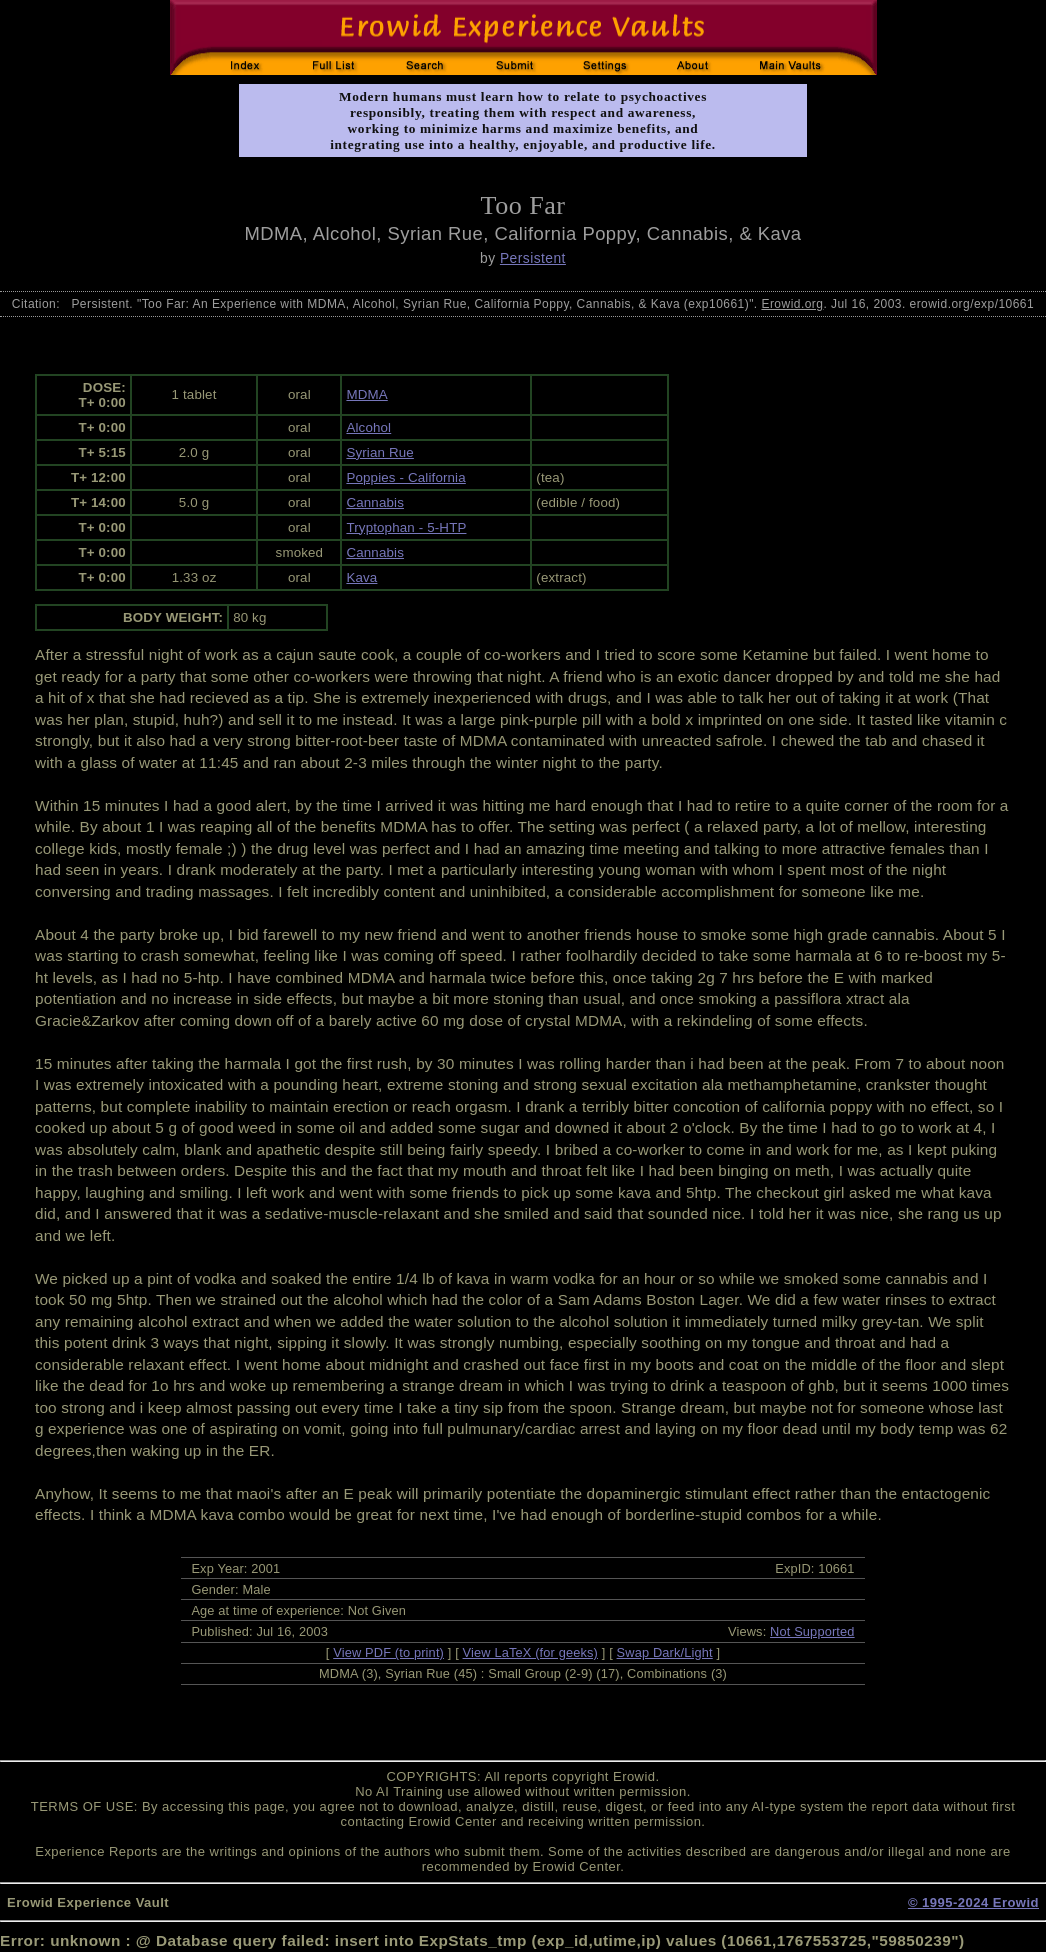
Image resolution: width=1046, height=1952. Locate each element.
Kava (361, 577)
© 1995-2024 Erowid (973, 1902)
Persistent (533, 258)
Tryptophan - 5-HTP (406, 527)
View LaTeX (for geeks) (530, 1652)
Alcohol (368, 427)
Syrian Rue (379, 452)
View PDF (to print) (388, 1652)
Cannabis (375, 502)
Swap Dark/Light (665, 1652)
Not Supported (812, 1631)
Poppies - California (405, 477)
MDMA (366, 394)
